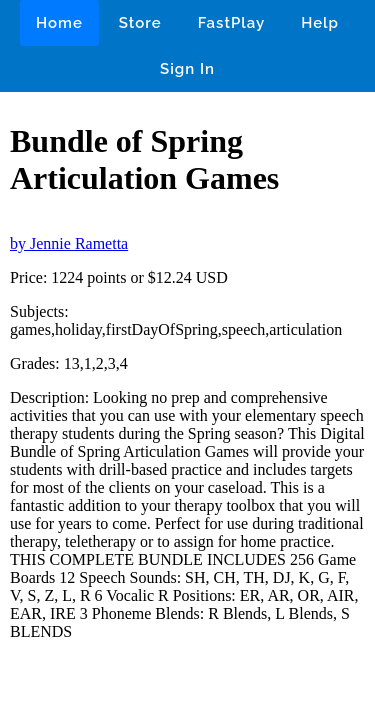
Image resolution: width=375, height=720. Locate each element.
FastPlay (232, 23)
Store (140, 23)
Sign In (187, 69)
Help (320, 23)
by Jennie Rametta (69, 243)
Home (59, 23)
